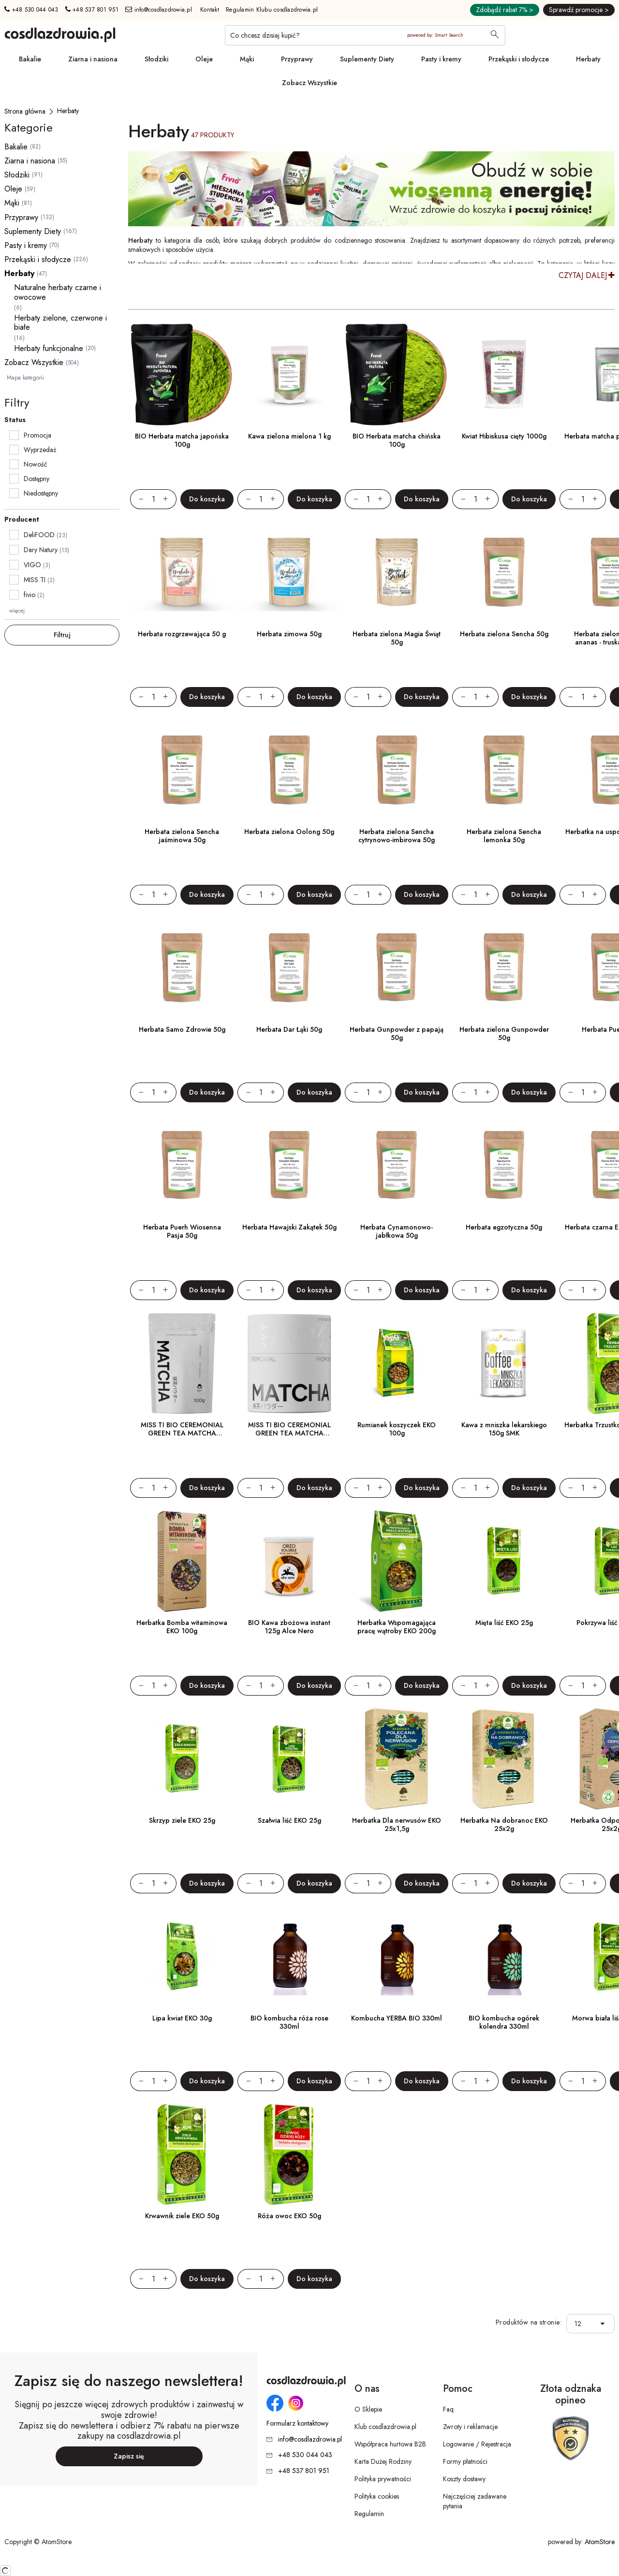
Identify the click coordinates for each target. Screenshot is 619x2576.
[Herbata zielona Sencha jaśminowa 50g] (182, 770)
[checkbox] (14, 435)
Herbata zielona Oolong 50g (289, 831)
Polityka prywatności (382, 2479)
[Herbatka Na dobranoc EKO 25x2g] (504, 1759)
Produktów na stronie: (529, 2322)
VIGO (32, 565)
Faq (448, 2409)
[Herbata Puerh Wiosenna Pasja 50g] (182, 1165)
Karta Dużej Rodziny (383, 2461)
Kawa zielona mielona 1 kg (289, 436)
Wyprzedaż (40, 449)
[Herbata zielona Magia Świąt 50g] (396, 572)
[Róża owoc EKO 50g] (289, 2154)
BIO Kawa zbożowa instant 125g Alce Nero (289, 1627)
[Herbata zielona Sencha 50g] (504, 572)
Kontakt (209, 9)
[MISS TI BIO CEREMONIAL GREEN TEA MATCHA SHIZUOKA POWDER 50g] (289, 1363)
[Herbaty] (68, 111)
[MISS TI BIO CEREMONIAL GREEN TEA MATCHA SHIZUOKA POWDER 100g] (182, 1363)
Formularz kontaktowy (297, 2423)
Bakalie (30, 59)
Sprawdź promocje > (579, 10)
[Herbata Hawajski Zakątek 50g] (289, 1165)
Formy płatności (465, 2461)
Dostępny (36, 478)
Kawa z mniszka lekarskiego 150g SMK (504, 1429)
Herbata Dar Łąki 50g (289, 1029)
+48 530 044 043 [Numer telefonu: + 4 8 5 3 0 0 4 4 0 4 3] (31, 9)
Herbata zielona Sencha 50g (504, 634)
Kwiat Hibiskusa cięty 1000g (504, 436)
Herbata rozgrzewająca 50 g (182, 634)
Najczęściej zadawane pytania (474, 2501)
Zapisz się (129, 2456)
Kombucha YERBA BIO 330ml (396, 2018)
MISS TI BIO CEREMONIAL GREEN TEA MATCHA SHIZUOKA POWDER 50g (289, 1433)
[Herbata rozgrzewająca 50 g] (182, 572)
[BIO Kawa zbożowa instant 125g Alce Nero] (289, 1561)
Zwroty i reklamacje (470, 2426)
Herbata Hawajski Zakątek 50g (289, 1227)
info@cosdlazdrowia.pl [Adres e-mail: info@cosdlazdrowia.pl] (158, 9)
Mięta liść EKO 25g (504, 1622)
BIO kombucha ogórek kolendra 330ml (504, 2022)
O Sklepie (368, 2409)
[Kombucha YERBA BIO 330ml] (396, 1956)
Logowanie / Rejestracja (477, 2444)
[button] (605, 2324)
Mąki (247, 59)
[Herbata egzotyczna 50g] (504, 1165)
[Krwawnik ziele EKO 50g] (182, 2154)
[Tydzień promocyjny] (371, 188)
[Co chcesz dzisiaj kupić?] (365, 35)
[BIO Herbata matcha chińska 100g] (396, 374)
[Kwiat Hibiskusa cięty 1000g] (504, 374)
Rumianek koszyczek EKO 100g (396, 1429)
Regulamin (369, 2513)
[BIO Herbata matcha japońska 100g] (182, 374)
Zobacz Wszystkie (309, 83)
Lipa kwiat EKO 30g (182, 2018)
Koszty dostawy (464, 2479)
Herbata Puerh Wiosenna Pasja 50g (182, 1231)
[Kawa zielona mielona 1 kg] (289, 374)
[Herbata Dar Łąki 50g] (289, 968)
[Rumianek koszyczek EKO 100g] (396, 1363)
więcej (17, 610)
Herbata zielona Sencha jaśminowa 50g (182, 836)
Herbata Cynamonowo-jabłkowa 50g (396, 1231)
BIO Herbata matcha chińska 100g (397, 440)
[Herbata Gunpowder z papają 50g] (396, 968)
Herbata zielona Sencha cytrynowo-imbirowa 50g (396, 836)
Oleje (204, 59)
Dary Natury (41, 550)
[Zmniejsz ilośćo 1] (137, 499)
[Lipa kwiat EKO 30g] (182, 1956)
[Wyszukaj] (495, 35)
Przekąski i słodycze (518, 59)
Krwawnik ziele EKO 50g (182, 2216)
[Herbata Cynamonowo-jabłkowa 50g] (396, 1165)
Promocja (37, 435)
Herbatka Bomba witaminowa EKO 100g (181, 1627)
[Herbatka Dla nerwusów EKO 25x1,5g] (396, 1759)
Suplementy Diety (367, 59)
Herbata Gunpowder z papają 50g (396, 1033)
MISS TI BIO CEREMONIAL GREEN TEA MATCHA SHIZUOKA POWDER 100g (182, 1433)
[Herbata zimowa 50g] (289, 572)
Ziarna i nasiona (93, 59)
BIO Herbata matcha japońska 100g (182, 440)
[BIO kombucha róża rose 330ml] (289, 1956)
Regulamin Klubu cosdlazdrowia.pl (272, 9)
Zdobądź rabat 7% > (504, 10)
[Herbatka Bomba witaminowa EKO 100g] (182, 1561)
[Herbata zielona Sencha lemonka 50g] (504, 770)
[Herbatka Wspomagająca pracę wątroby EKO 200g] (396, 1561)
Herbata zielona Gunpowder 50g (504, 1033)
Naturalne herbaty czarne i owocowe (57, 292)
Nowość (35, 464)
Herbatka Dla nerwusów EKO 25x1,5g (396, 1824)
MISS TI (34, 580)
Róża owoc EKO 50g (289, 2216)
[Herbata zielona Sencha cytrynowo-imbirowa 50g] (396, 770)
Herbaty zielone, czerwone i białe (60, 322)
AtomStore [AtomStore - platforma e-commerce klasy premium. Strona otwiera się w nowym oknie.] (600, 2542)
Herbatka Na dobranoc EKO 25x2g (504, 1824)
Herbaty (588, 59)
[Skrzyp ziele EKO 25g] (182, 1759)
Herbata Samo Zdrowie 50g (182, 1029)
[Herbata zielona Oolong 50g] (289, 770)
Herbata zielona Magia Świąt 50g (397, 638)
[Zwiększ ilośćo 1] (170, 499)
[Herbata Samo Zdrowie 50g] (182, 968)
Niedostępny (41, 493)
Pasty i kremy (441, 59)
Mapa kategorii (25, 377)
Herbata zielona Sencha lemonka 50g (504, 836)
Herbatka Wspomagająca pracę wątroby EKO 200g (396, 1627)
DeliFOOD (39, 535)
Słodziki (156, 59)
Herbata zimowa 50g (289, 634)
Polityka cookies (376, 2496)
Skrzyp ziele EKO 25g (182, 1820)
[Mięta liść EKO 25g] (504, 1561)
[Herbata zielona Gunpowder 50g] (504, 968)
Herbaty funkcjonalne (48, 348)
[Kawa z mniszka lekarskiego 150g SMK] (504, 1363)
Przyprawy (297, 59)
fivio (29, 595)
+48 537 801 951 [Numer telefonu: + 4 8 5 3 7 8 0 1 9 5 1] (91, 9)
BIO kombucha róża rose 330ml (289, 2022)
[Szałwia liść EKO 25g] (289, 1759)
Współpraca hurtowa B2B (390, 2444)
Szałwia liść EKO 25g (289, 1820)
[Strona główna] (24, 111)
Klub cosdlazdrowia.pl (385, 2426)
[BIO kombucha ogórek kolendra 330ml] (504, 1956)
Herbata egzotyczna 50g (504, 1227)
